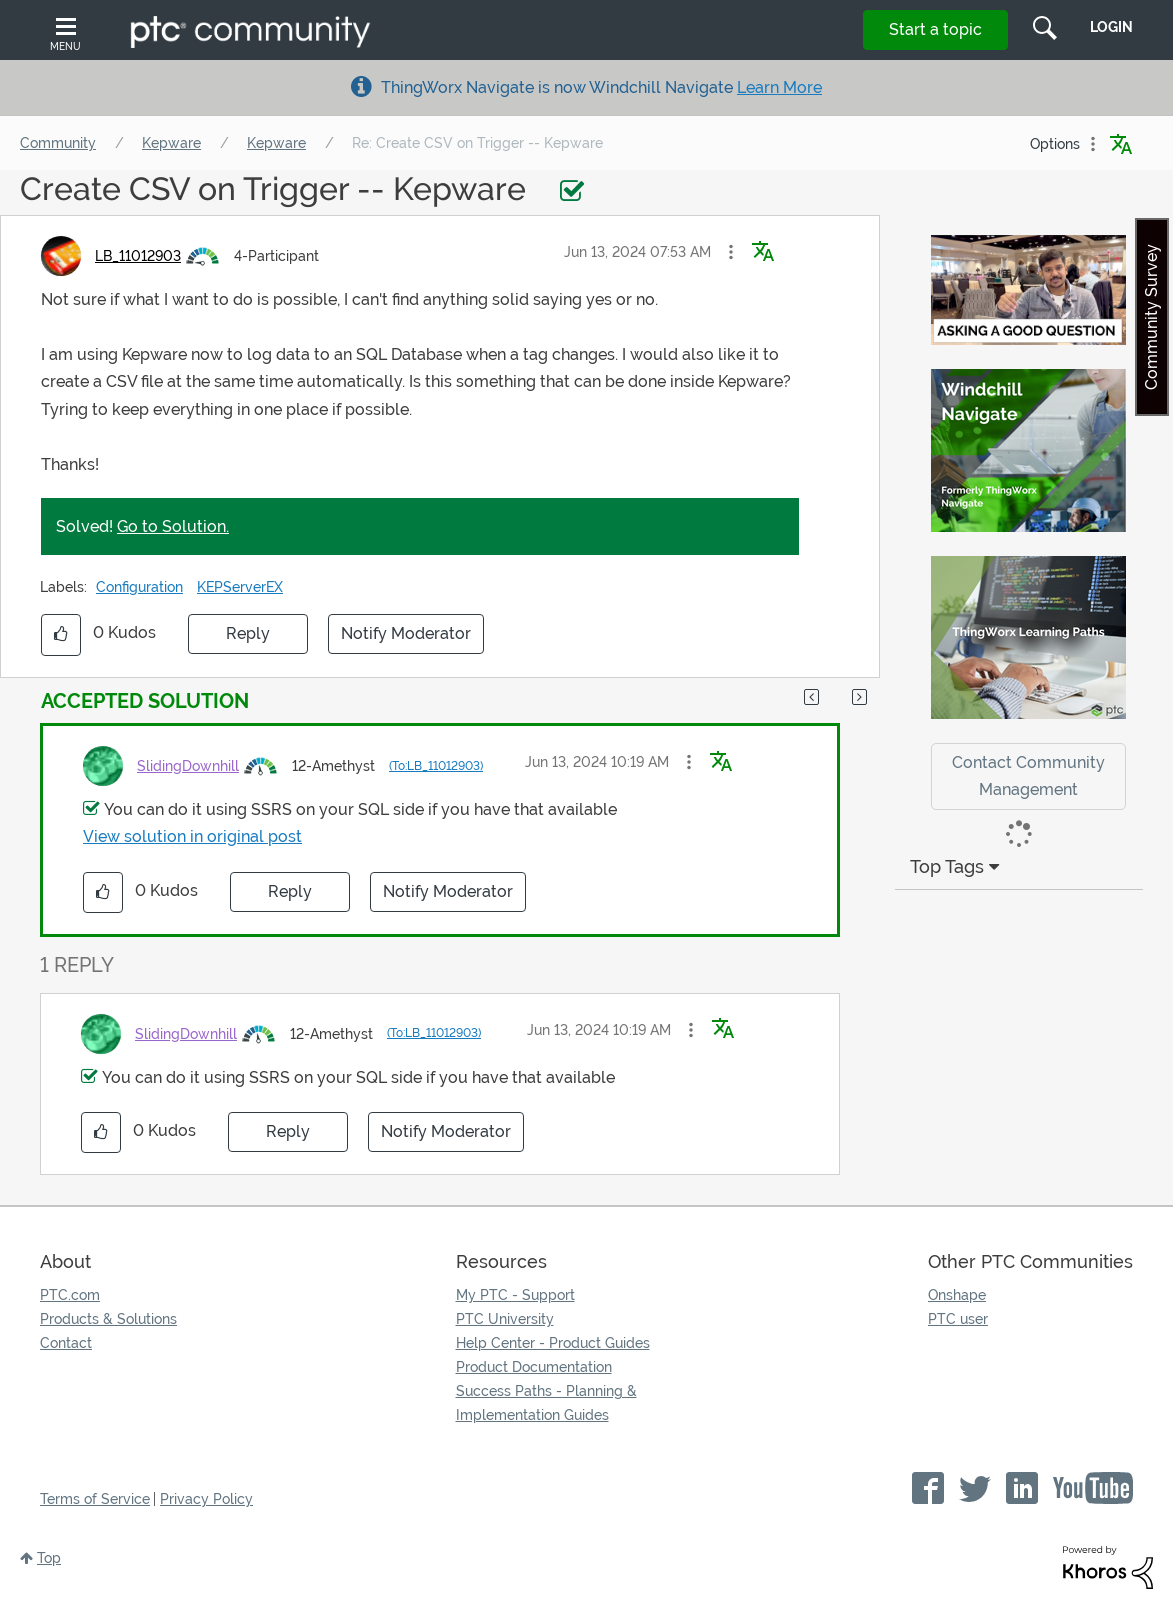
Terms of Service (95, 1499)
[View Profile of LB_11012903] (138, 256)
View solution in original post (192, 836)
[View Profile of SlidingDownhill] (188, 766)
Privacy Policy (206, 1499)
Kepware (171, 143)
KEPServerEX (240, 587)
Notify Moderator (406, 633)
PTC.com (70, 1295)
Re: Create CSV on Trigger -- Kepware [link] (477, 143)
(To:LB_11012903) (436, 766)
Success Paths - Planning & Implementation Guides (546, 1403)
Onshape (957, 1295)
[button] (731, 252)
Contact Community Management (1028, 776)
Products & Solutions (108, 1319)
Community (58, 143)
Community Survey (1151, 317)
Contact (66, 1343)
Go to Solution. (173, 526)
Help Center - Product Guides (553, 1343)
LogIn (1111, 27)
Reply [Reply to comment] (290, 891)
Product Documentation (534, 1367)
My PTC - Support (515, 1295)
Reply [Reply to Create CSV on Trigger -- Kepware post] (248, 633)
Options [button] (1055, 144)
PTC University (505, 1319)
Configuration (139, 587)
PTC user (958, 1319)
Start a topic (935, 29)
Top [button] (49, 1558)
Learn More (779, 87)
